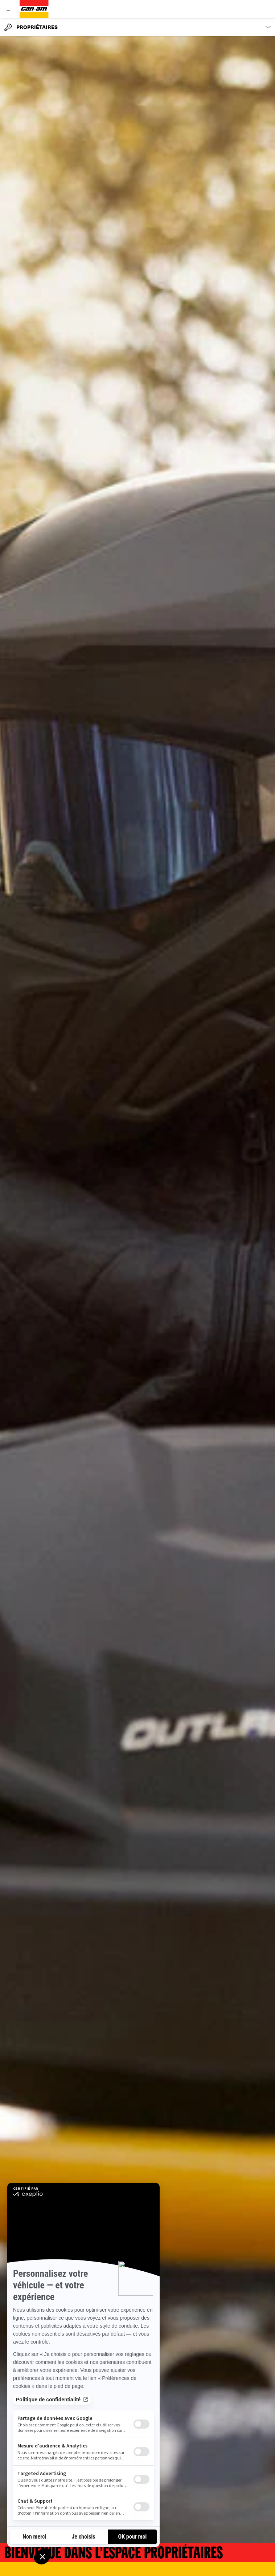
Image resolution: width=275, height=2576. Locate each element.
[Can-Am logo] (34, 9)
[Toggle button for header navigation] (10, 9)
